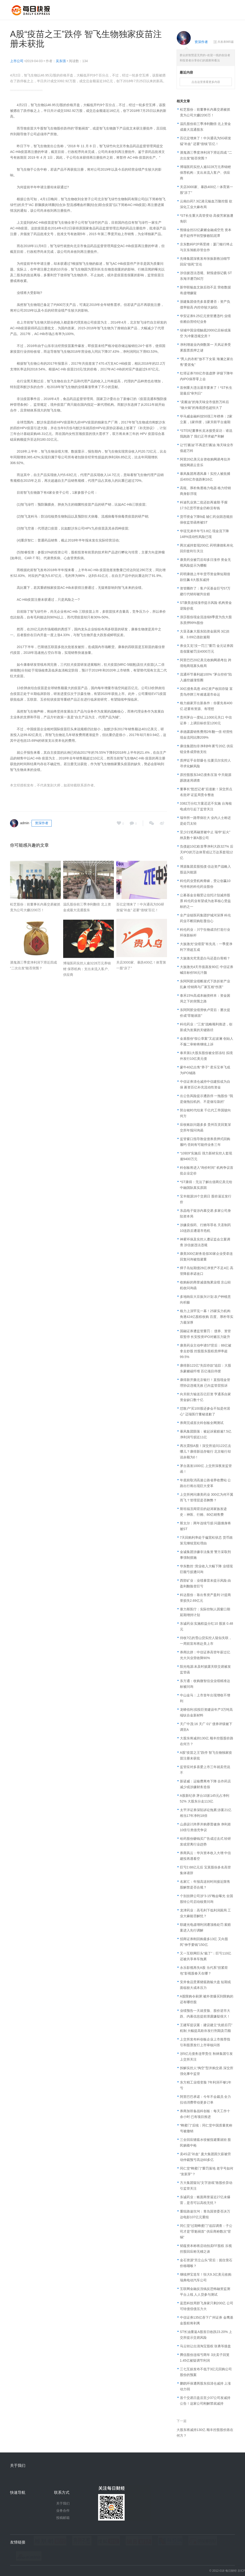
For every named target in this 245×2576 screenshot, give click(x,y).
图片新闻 (202, 8)
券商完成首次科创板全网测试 (201, 1423)
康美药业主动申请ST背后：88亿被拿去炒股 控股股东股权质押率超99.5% (205, 1351)
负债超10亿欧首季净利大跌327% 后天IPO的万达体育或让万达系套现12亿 (206, 852)
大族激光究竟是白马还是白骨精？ (205, 958)
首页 (156, 8)
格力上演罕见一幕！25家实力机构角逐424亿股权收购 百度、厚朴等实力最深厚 (206, 1316)
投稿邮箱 (71, 2518)
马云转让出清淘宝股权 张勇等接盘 (205, 2346)
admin (19, 823)
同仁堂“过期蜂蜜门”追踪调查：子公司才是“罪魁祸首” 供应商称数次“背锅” (206, 2231)
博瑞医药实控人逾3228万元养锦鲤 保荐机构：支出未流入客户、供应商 (87, 1001)
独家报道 (227, 8)
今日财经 (177, 8)
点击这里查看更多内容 (205, 82)
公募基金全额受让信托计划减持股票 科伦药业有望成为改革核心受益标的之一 (205, 901)
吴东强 (61, 61)
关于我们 (71, 2503)
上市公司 (16, 61)
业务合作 (71, 2510)
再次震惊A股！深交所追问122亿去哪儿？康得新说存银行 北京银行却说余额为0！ (205, 1451)
